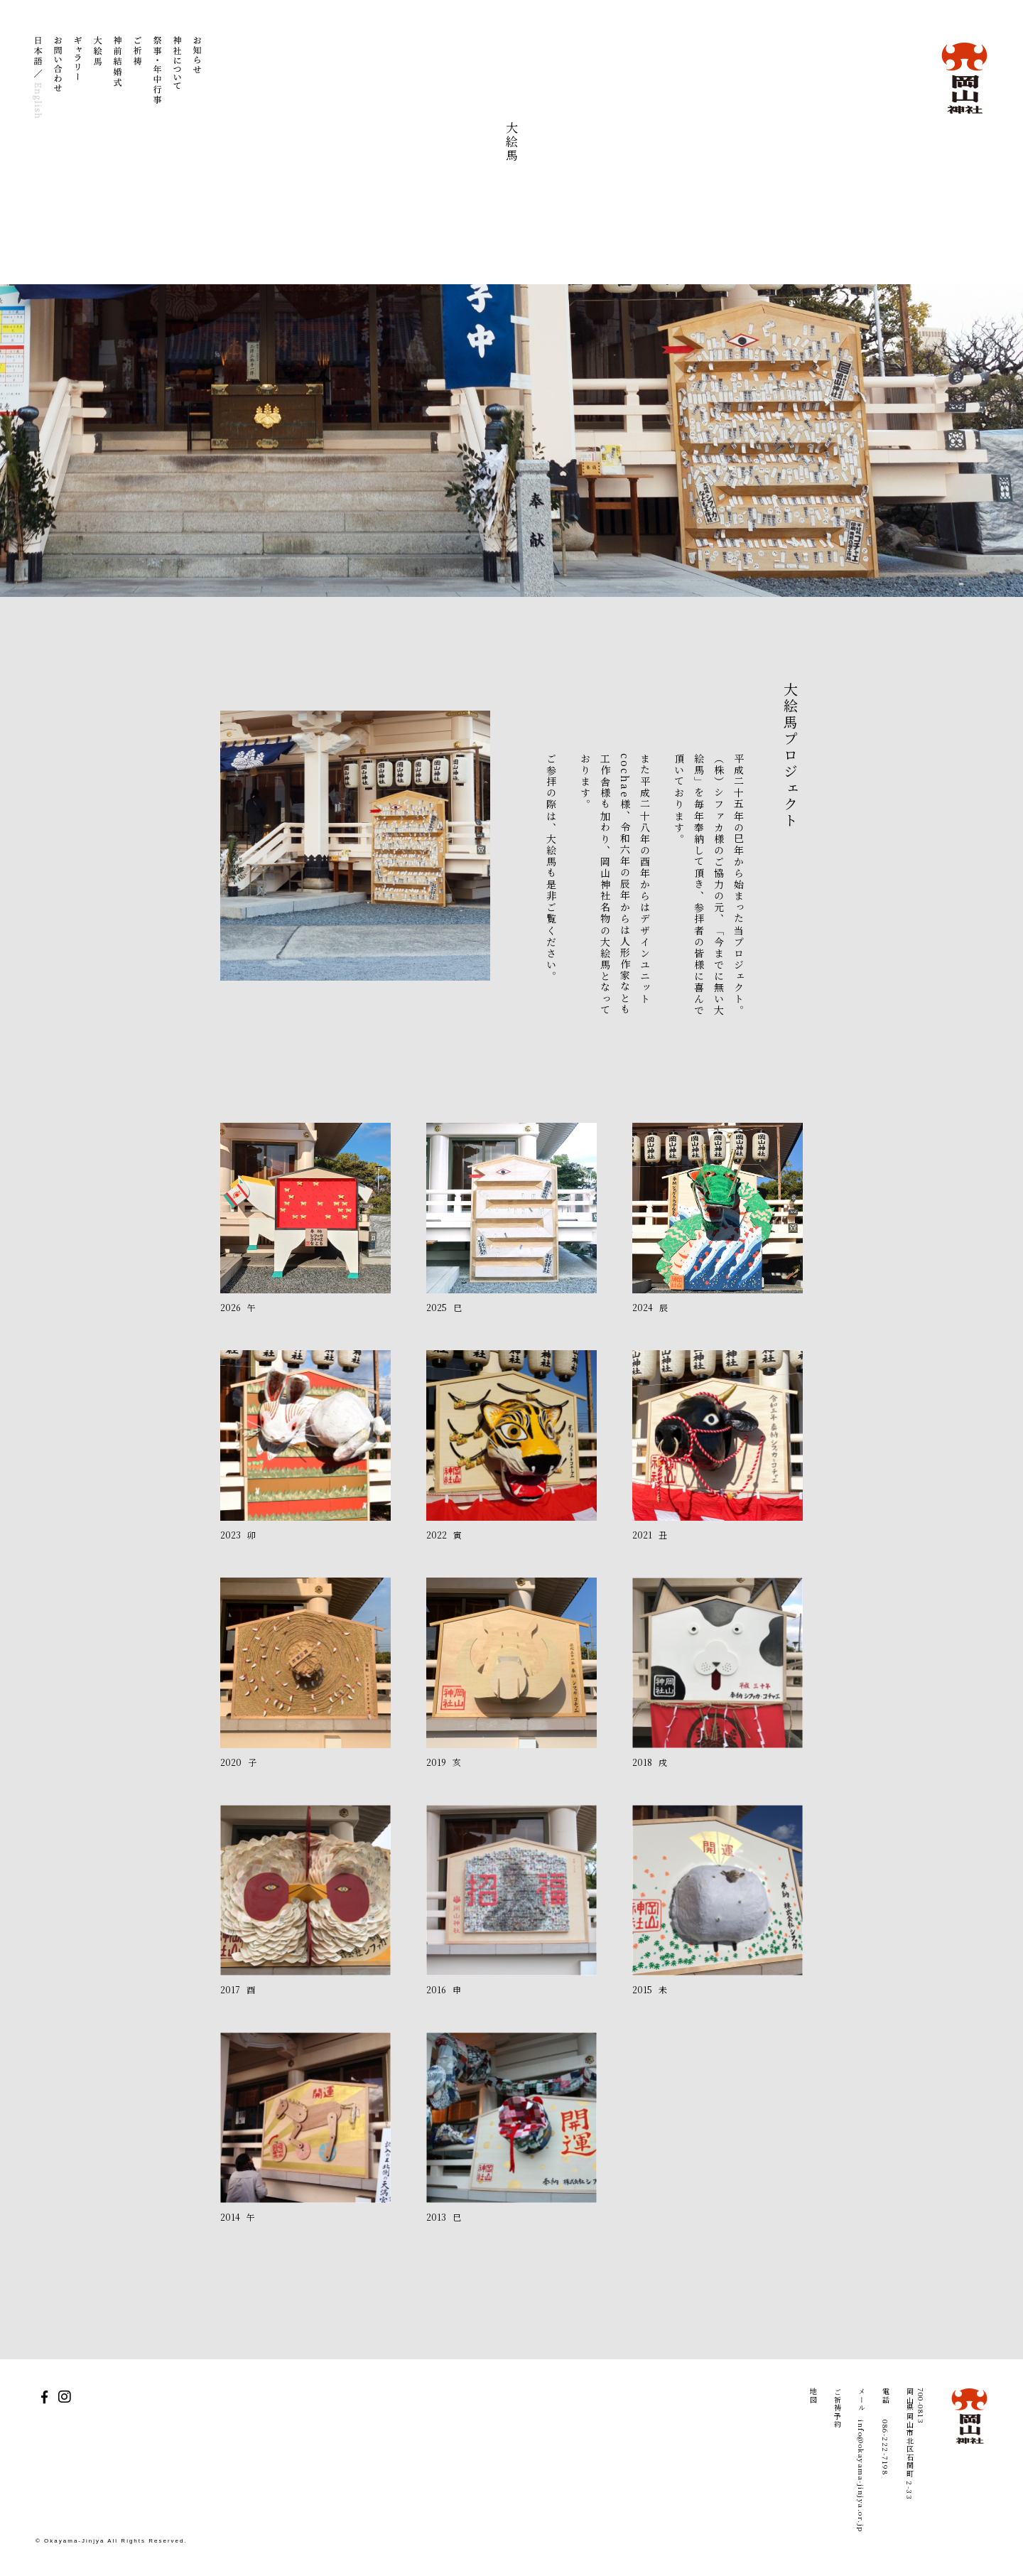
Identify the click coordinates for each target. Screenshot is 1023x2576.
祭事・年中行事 (158, 78)
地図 (813, 2396)
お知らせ (197, 78)
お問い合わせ (58, 78)
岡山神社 (964, 78)
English (38, 99)
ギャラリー (78, 78)
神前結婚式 (118, 78)
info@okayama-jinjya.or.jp (861, 2476)
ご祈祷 (138, 78)
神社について (178, 78)
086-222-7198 (885, 2447)
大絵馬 (98, 78)
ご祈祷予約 (837, 2408)
